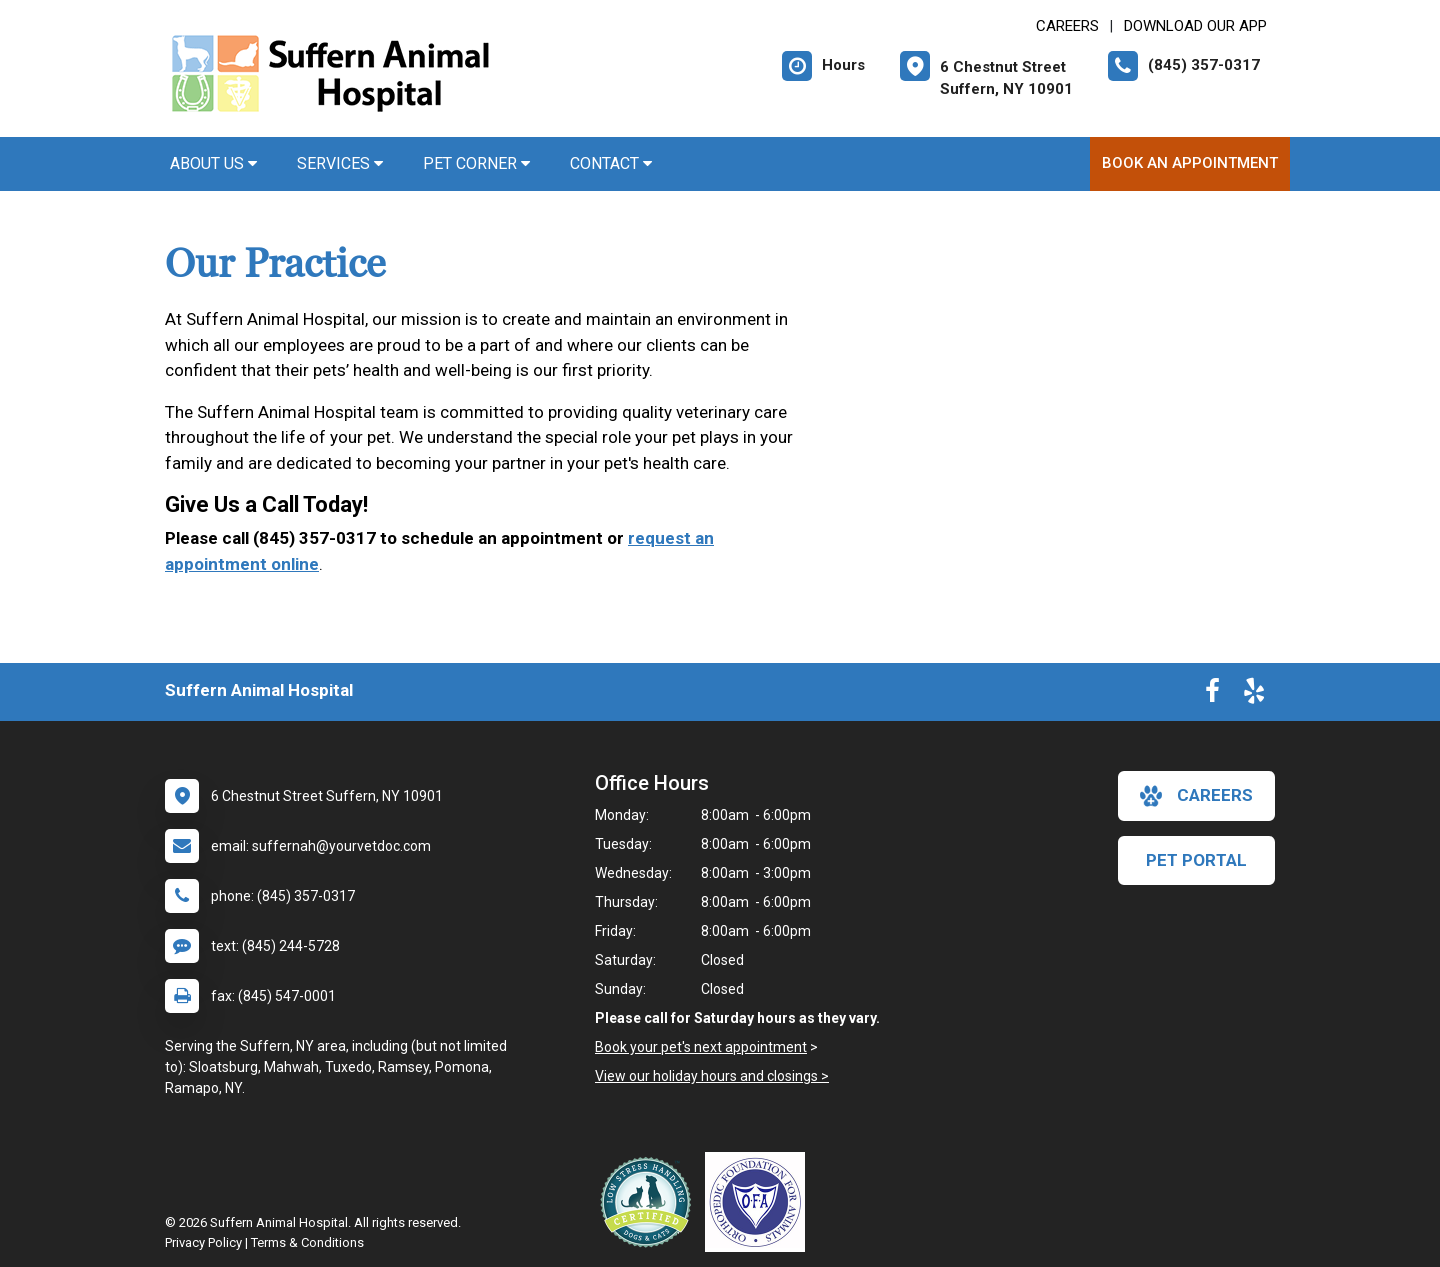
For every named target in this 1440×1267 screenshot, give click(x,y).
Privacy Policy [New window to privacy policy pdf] (203, 1242)
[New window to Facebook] (1212, 695)
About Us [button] (213, 163)
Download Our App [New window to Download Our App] (1195, 26)
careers (1196, 796)
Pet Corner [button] (476, 163)
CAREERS (1067, 26)
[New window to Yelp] (1254, 695)
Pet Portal (1196, 860)
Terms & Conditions (307, 1242)
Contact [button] (611, 163)
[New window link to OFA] (760, 1202)
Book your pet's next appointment (701, 1047)
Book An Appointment (1190, 163)
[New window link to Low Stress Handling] (650, 1202)
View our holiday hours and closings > (712, 1076)
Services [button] (340, 163)
